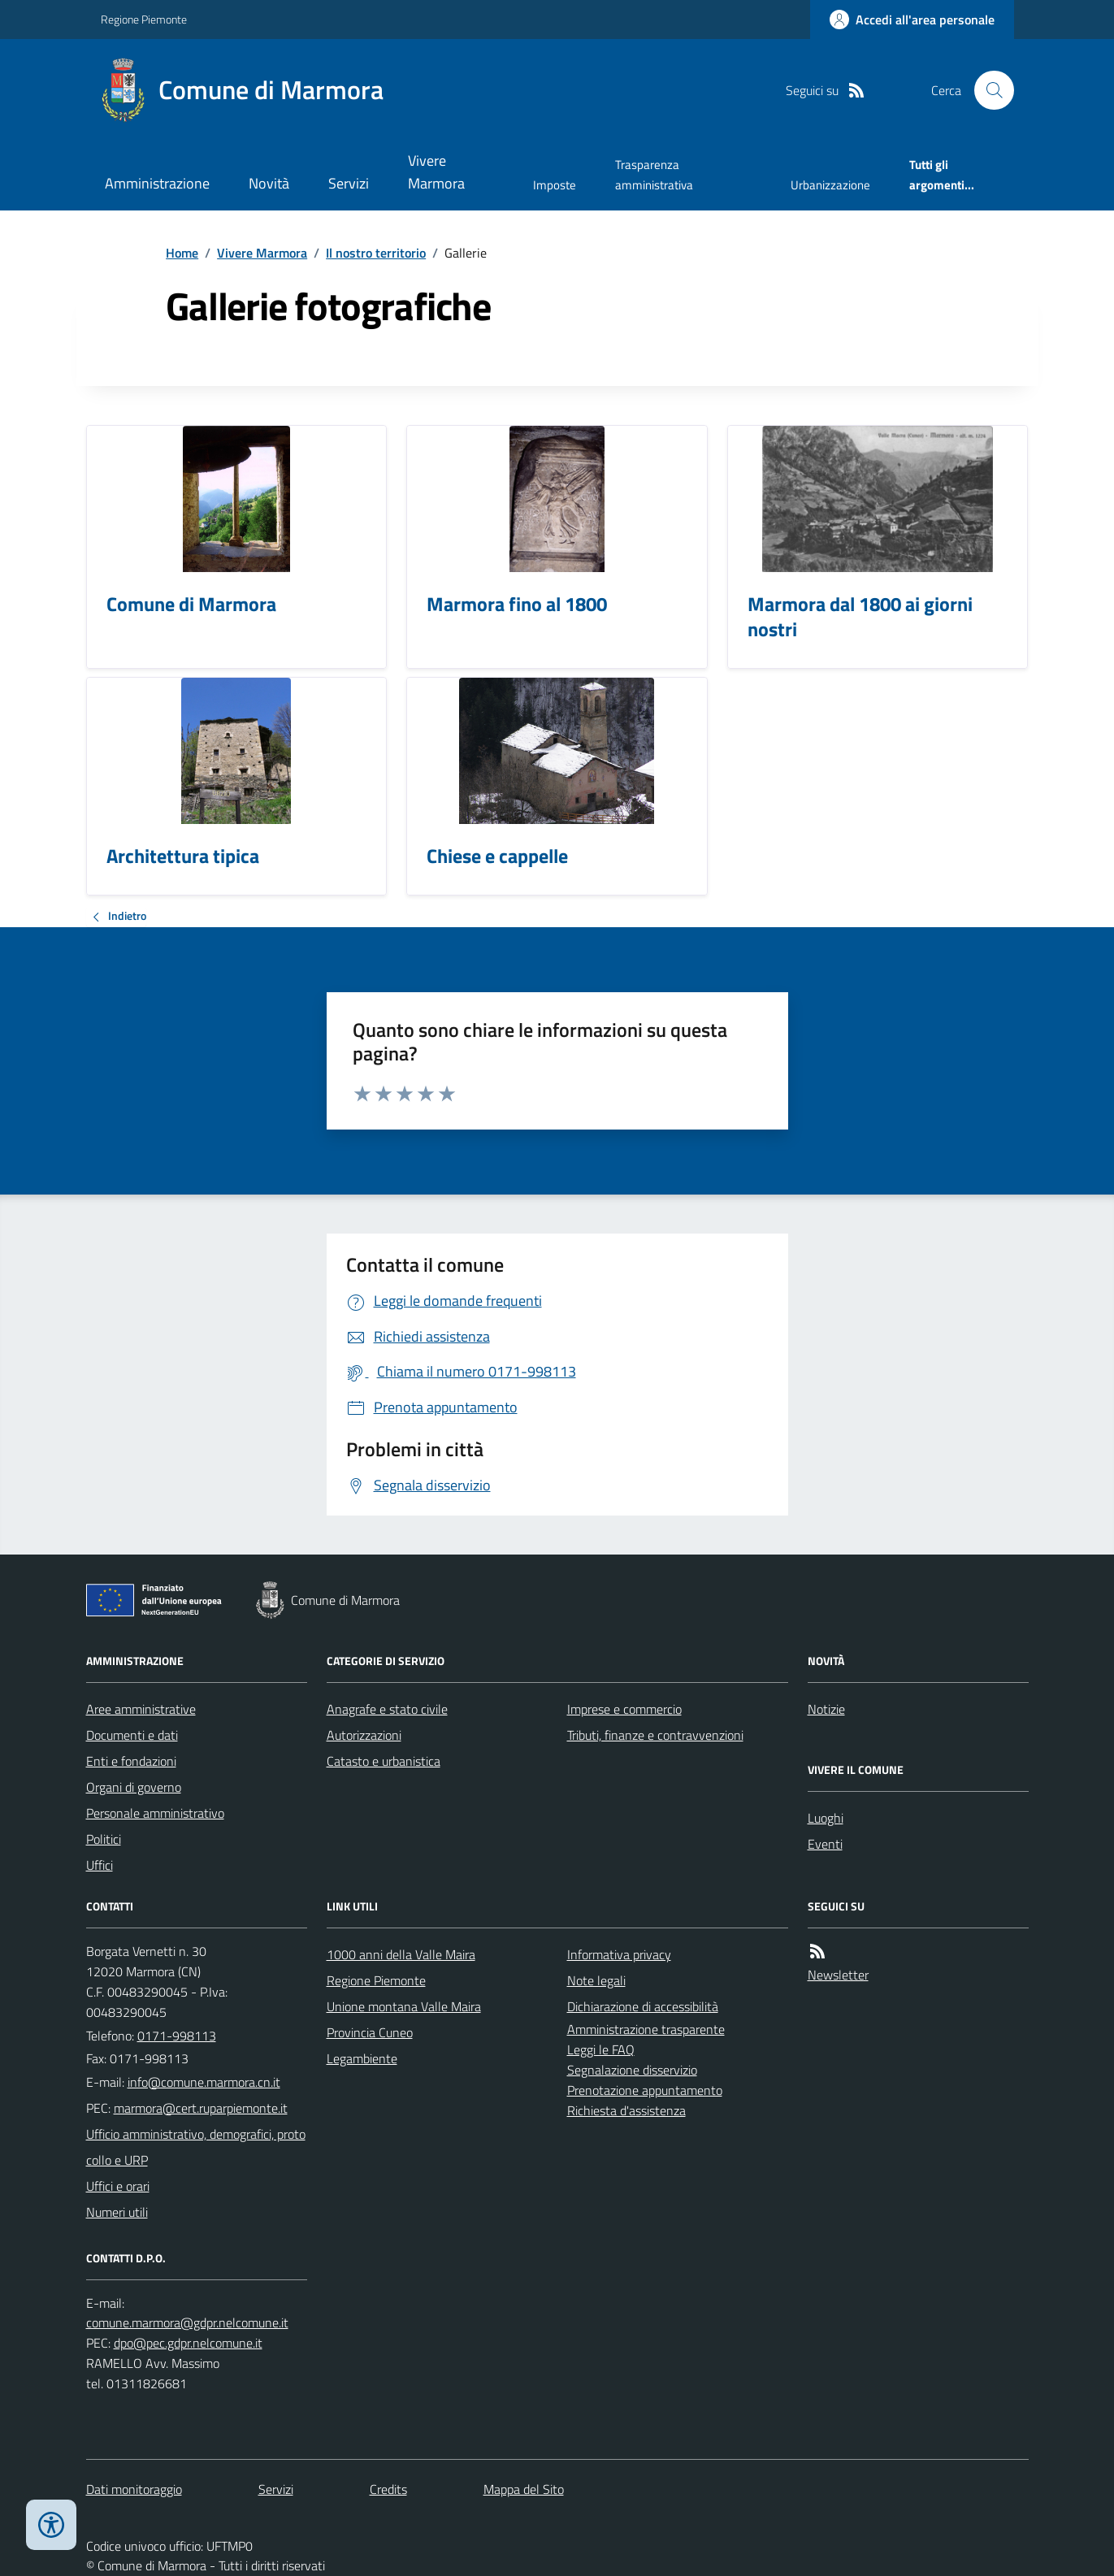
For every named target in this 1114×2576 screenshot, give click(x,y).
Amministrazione (157, 183)
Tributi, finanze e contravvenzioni (655, 1735)
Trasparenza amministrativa (654, 174)
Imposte (554, 185)
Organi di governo (133, 1787)
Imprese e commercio (624, 1709)
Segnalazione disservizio (632, 2069)
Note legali (596, 1980)
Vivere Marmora (436, 172)
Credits (388, 2489)
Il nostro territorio (376, 252)
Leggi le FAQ (601, 2049)
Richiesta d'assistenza (626, 2110)
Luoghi (825, 1818)
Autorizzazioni (364, 1735)
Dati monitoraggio (134, 2489)
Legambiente (362, 2058)
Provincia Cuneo (370, 2032)
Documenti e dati (132, 1735)
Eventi (825, 1844)
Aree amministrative (141, 1709)
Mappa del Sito (523, 2489)
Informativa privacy (619, 1954)
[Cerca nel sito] (987, 90)
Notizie (826, 1709)
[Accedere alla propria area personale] (912, 19)
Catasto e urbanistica (383, 1761)
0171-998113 (176, 2035)
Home (182, 252)
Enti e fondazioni (131, 1761)
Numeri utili (117, 2212)
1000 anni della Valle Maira (401, 1954)
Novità (269, 183)
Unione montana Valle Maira (404, 2006)
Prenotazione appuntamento (644, 2090)
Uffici (99, 1865)
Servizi (348, 183)
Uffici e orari (118, 2186)
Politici (103, 1839)
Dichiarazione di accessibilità (642, 2006)
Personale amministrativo (155, 1813)
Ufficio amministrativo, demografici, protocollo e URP (196, 2147)
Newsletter (838, 1974)
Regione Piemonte (144, 19)
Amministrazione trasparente (646, 2029)
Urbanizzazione (830, 185)
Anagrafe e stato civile (387, 1709)
